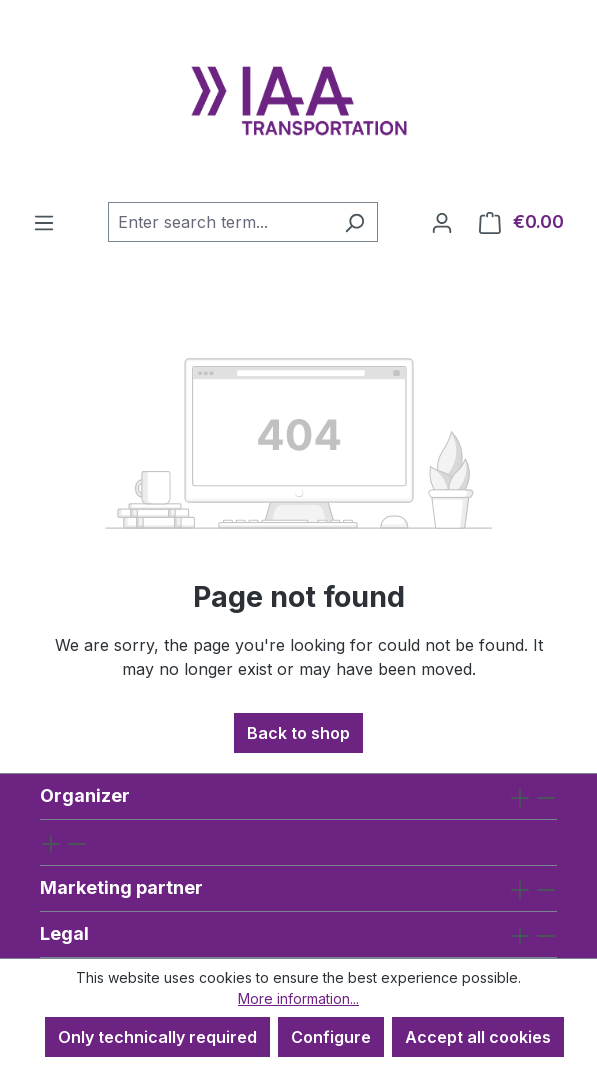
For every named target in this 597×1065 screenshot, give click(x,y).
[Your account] (442, 222)
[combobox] (220, 222)
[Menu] (44, 222)
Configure (331, 1037)
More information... (298, 998)
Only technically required (157, 1037)
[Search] (354, 222)
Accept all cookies (478, 1037)
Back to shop (298, 733)
